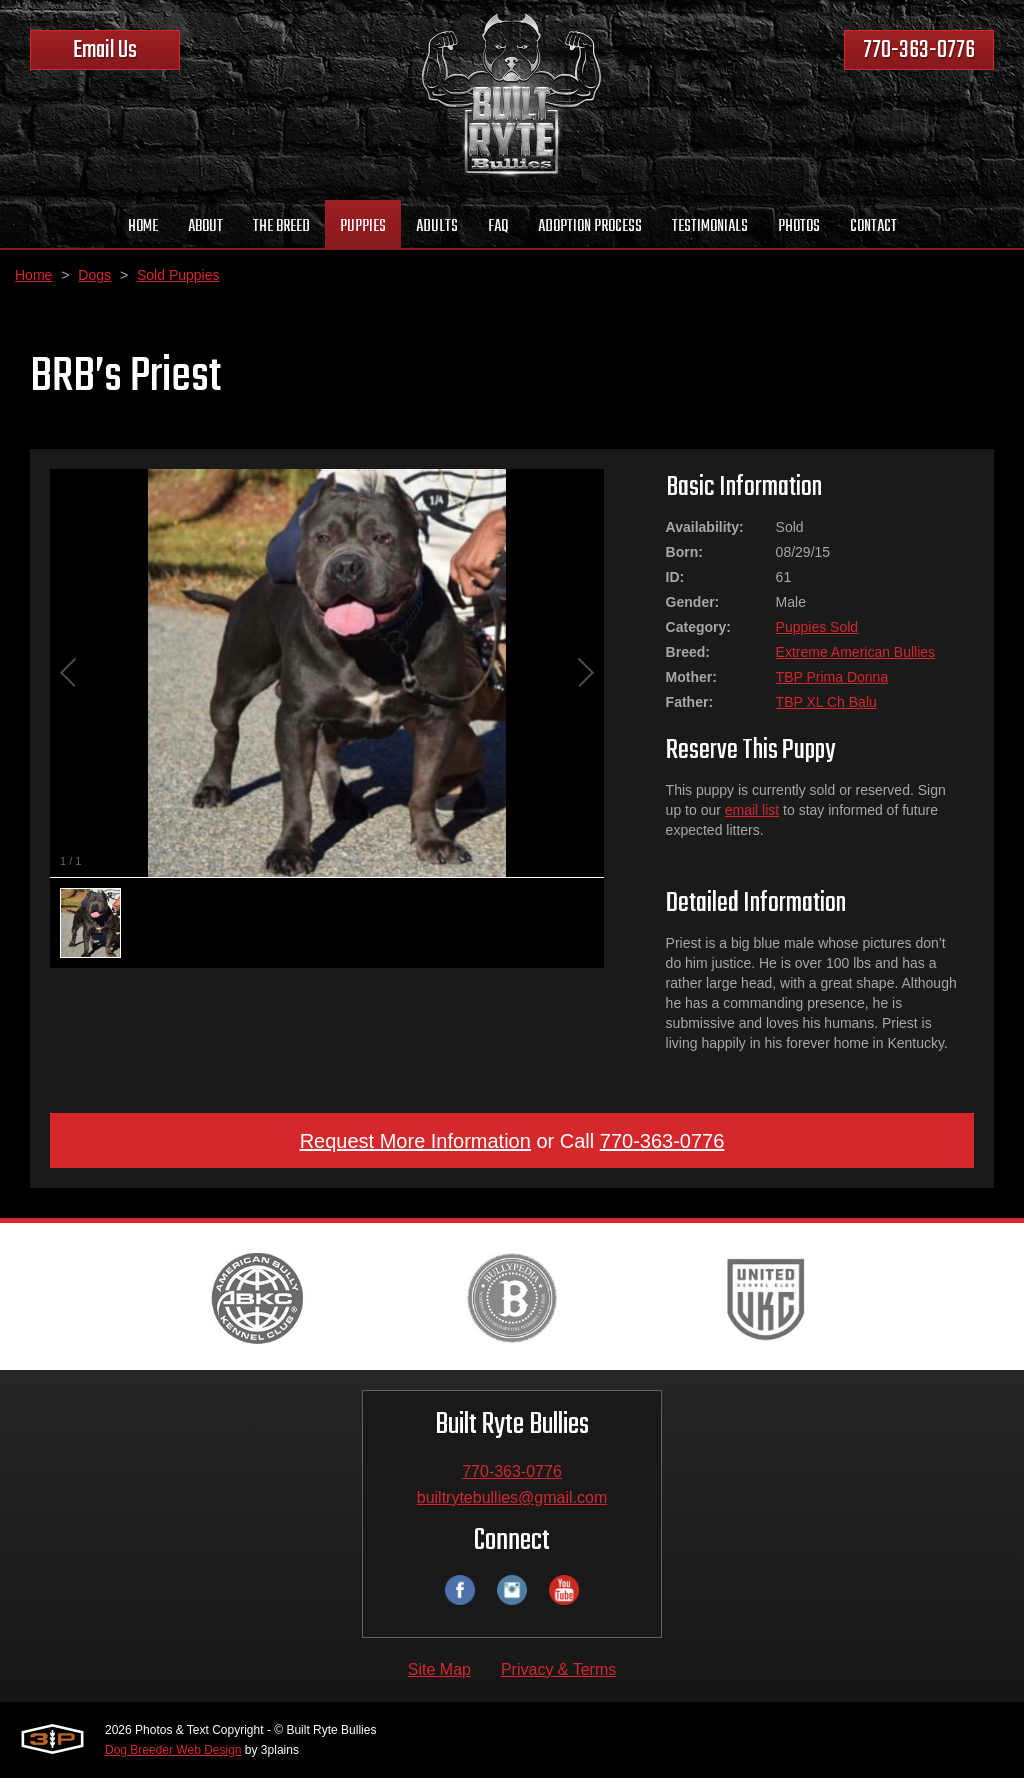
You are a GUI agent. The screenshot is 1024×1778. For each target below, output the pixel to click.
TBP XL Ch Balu (826, 702)
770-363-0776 (919, 50)
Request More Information (415, 1141)
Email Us (105, 50)
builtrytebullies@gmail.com (512, 1497)
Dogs (94, 275)
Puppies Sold (817, 627)
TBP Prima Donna (832, 677)
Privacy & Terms (558, 1669)
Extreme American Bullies (856, 652)
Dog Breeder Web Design (173, 1750)
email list (752, 810)
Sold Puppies (178, 275)
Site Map (439, 1669)
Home (33, 275)
